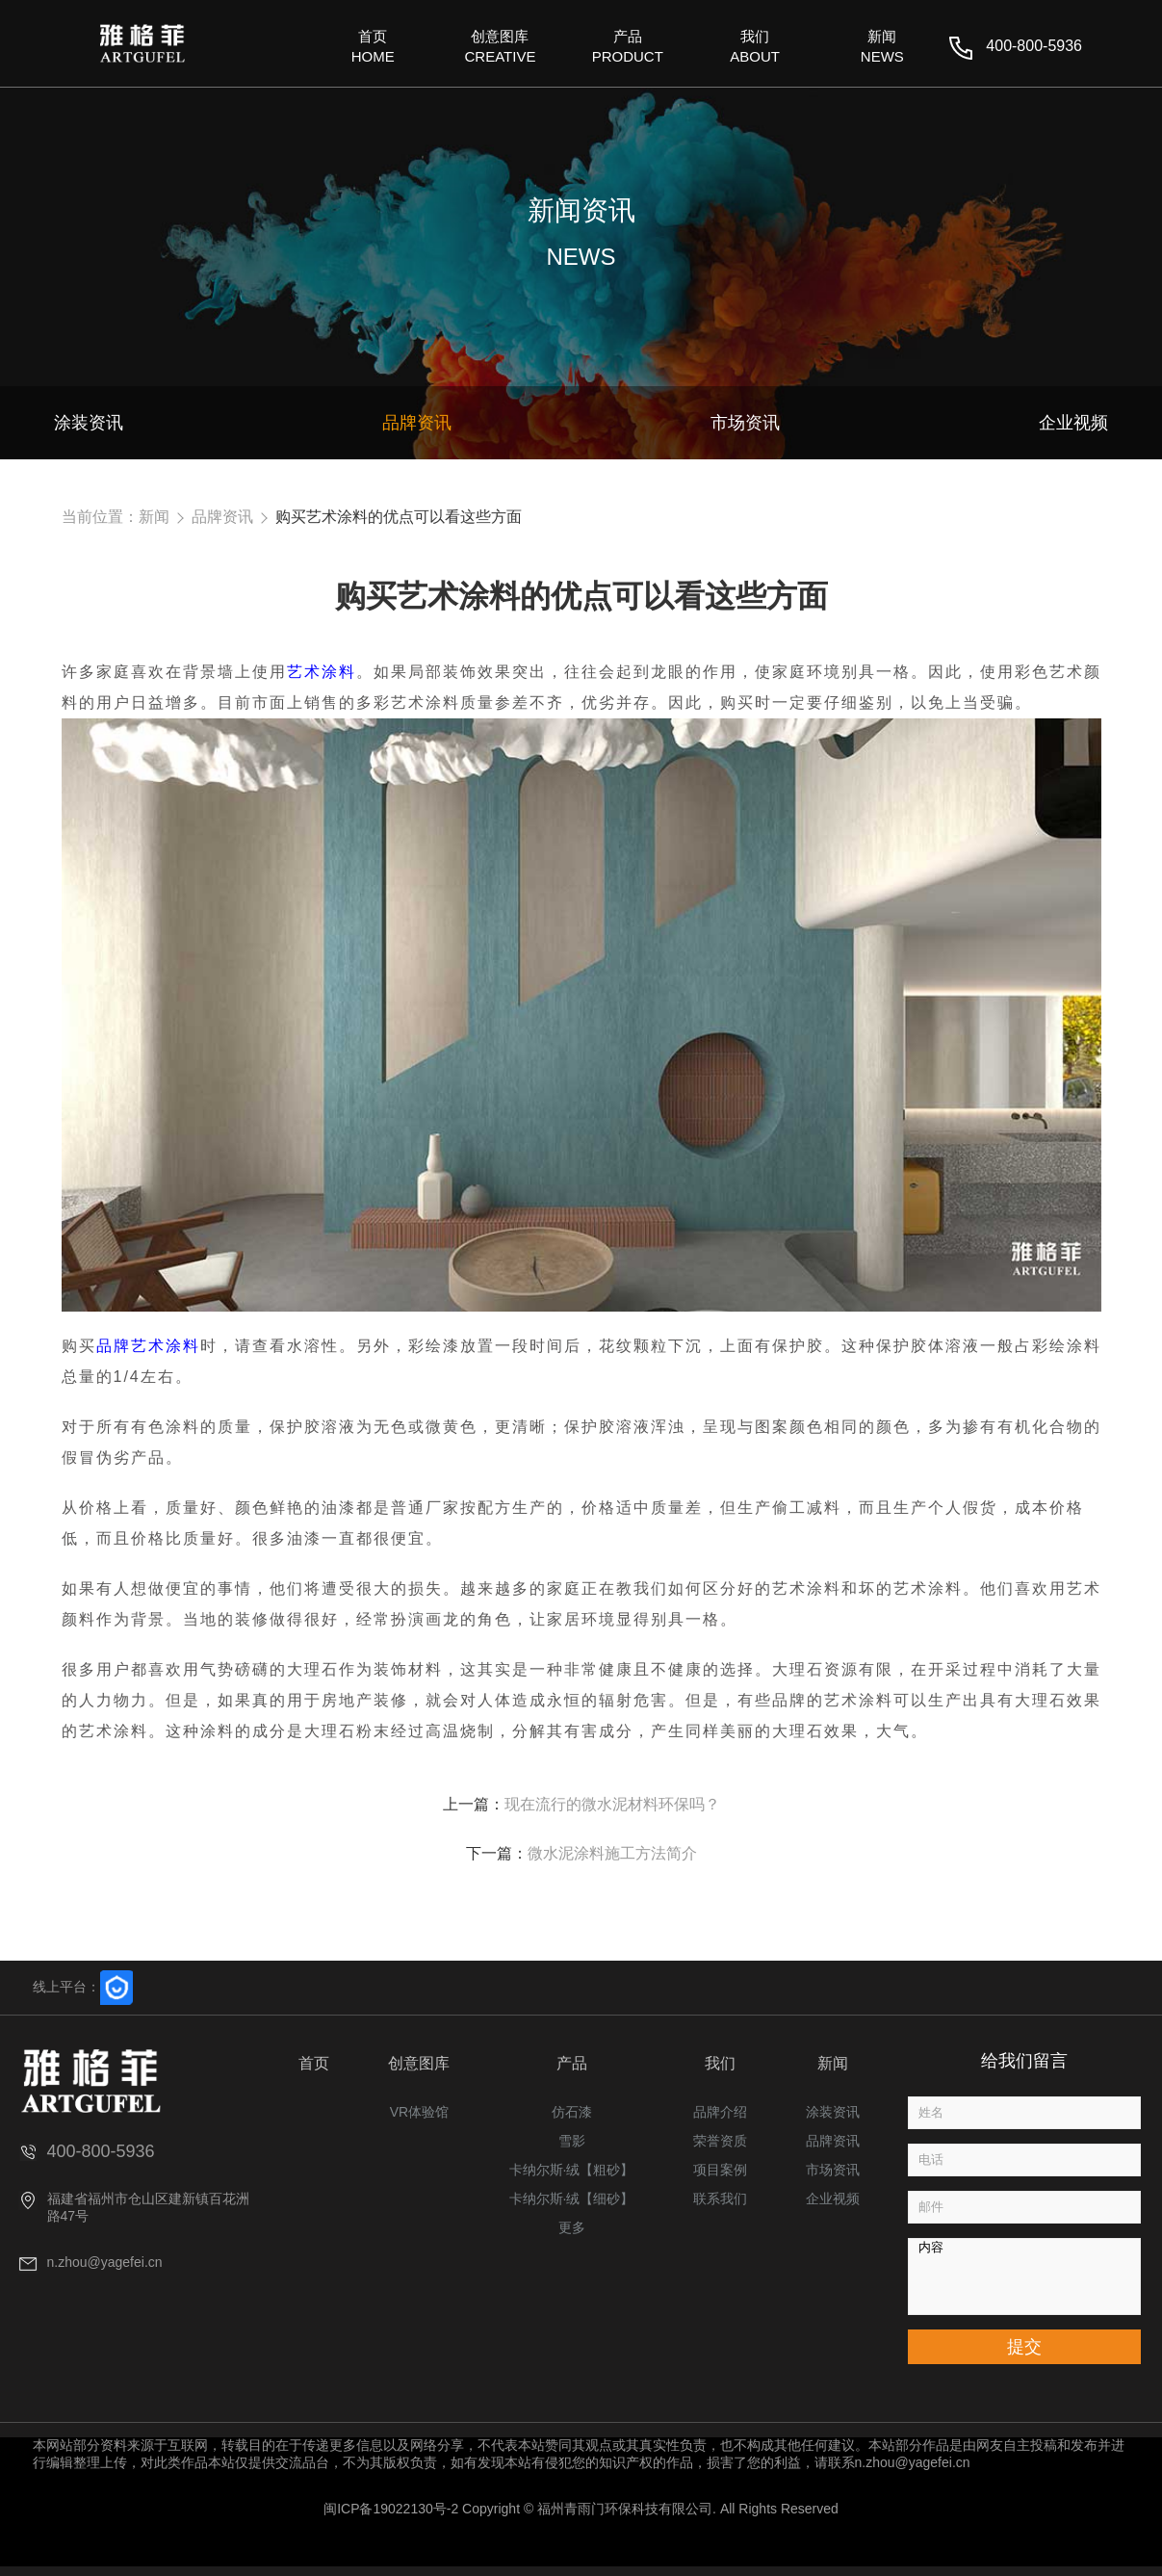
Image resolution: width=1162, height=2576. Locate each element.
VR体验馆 (419, 2112)
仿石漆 (572, 2112)
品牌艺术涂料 (148, 1346)
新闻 (154, 516)
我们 (720, 2063)
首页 (313, 2063)
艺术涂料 (321, 672)
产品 (571, 2063)
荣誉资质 (720, 2140)
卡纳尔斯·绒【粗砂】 (571, 2169)
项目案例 (720, 2169)
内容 (1024, 2276)
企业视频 (833, 2198)
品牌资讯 (222, 516)
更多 (571, 2227)
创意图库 (419, 2063)
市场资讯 (833, 2169)
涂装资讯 (833, 2112)
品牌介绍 (720, 2112)
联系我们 (720, 2198)
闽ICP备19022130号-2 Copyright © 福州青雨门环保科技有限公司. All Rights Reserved (581, 2508)
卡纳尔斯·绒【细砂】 (571, 2198)
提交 (1024, 2346)
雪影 (571, 2140)
